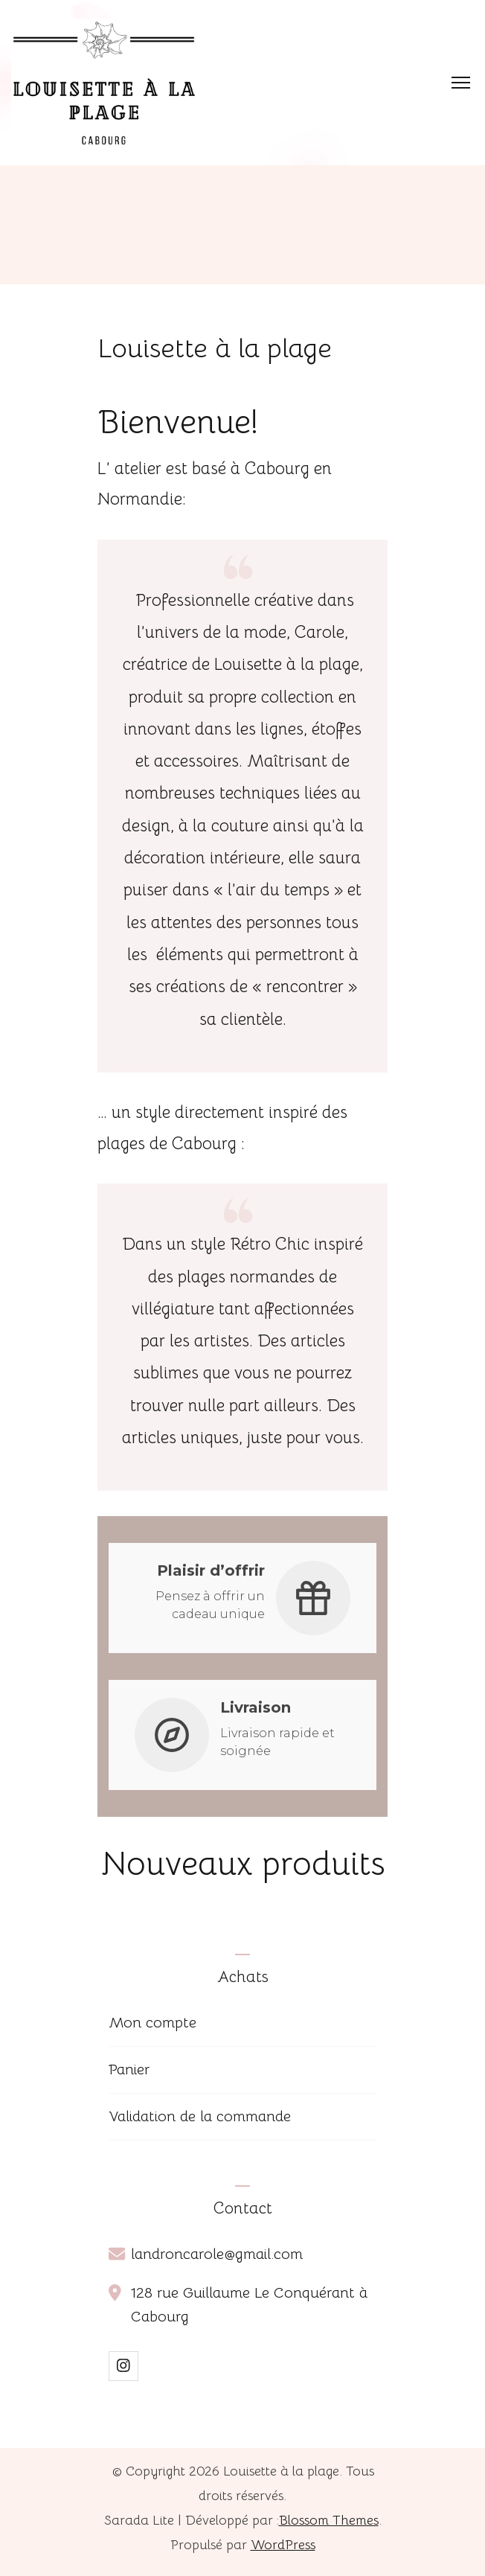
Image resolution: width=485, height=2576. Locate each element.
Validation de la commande (200, 2116)
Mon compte (152, 2022)
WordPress (283, 2545)
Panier (129, 2069)
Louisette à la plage (281, 2471)
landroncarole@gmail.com (217, 2254)
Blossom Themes (329, 2520)
